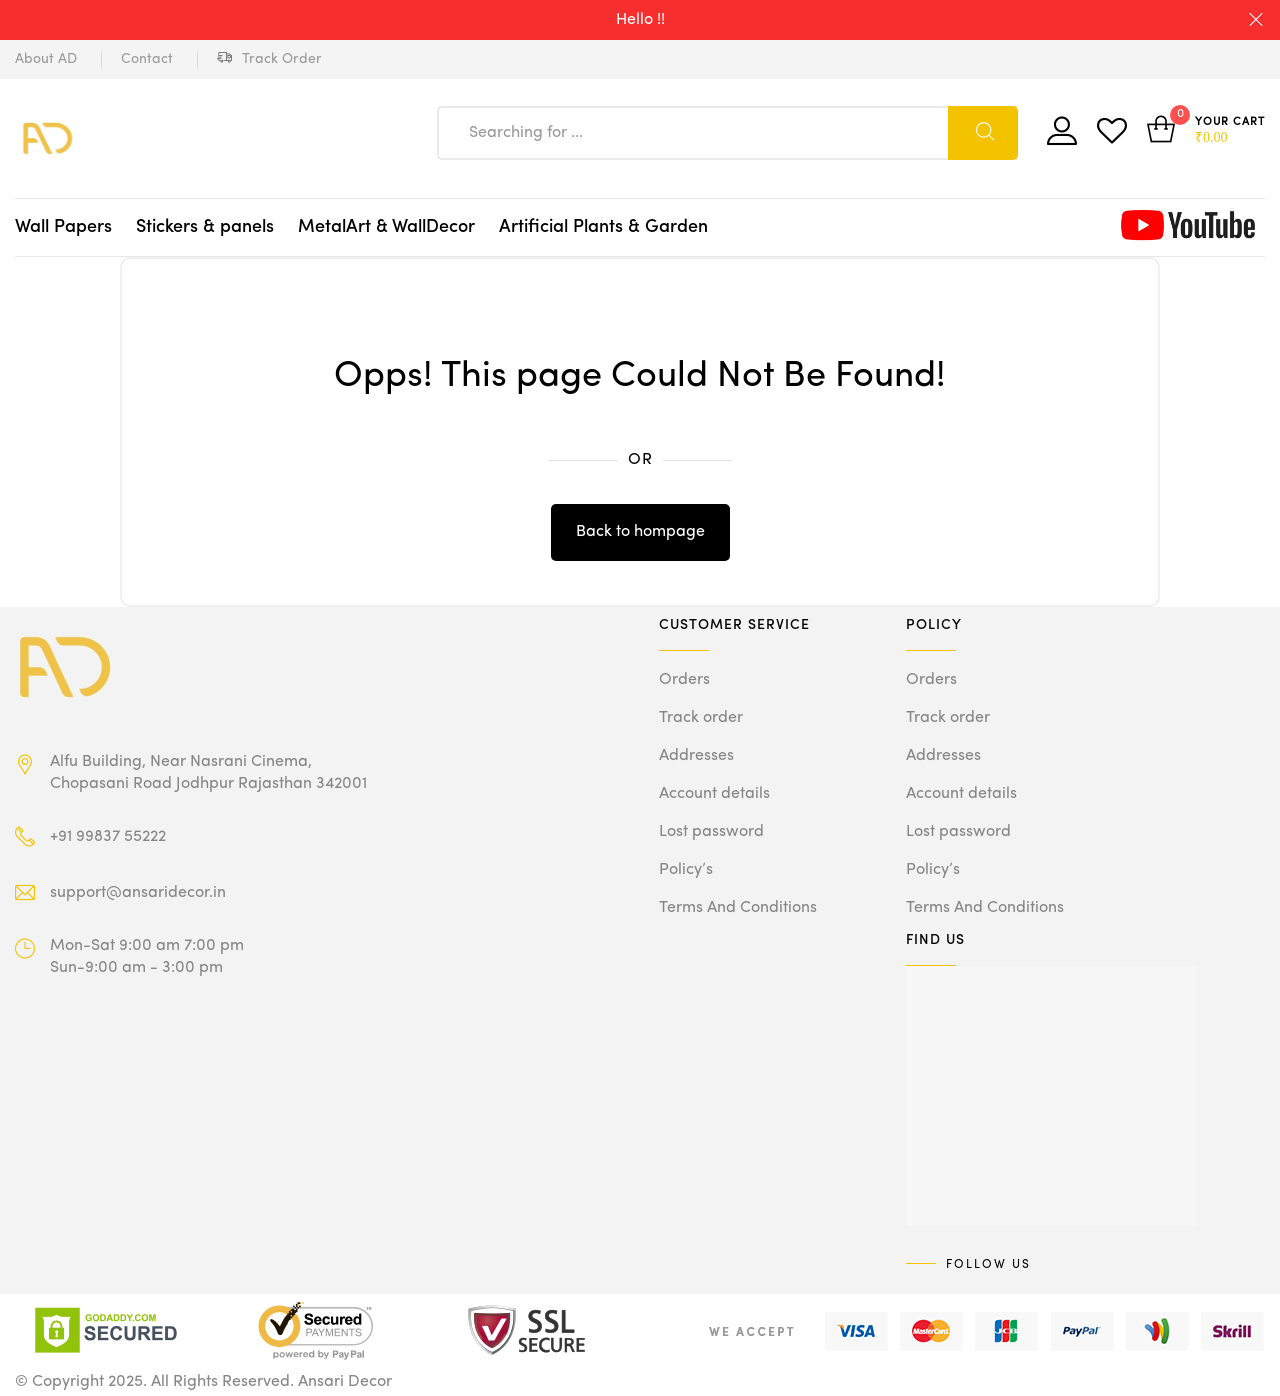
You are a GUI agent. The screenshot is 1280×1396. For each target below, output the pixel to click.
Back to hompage (640, 532)
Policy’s (686, 870)
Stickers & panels (205, 227)
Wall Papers (63, 227)
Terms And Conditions (738, 908)
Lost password (711, 832)
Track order (701, 718)
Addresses (696, 756)
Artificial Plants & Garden (603, 227)
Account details (714, 794)
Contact (147, 59)
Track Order (269, 59)
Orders (684, 680)
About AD (46, 59)
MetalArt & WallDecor (386, 227)
